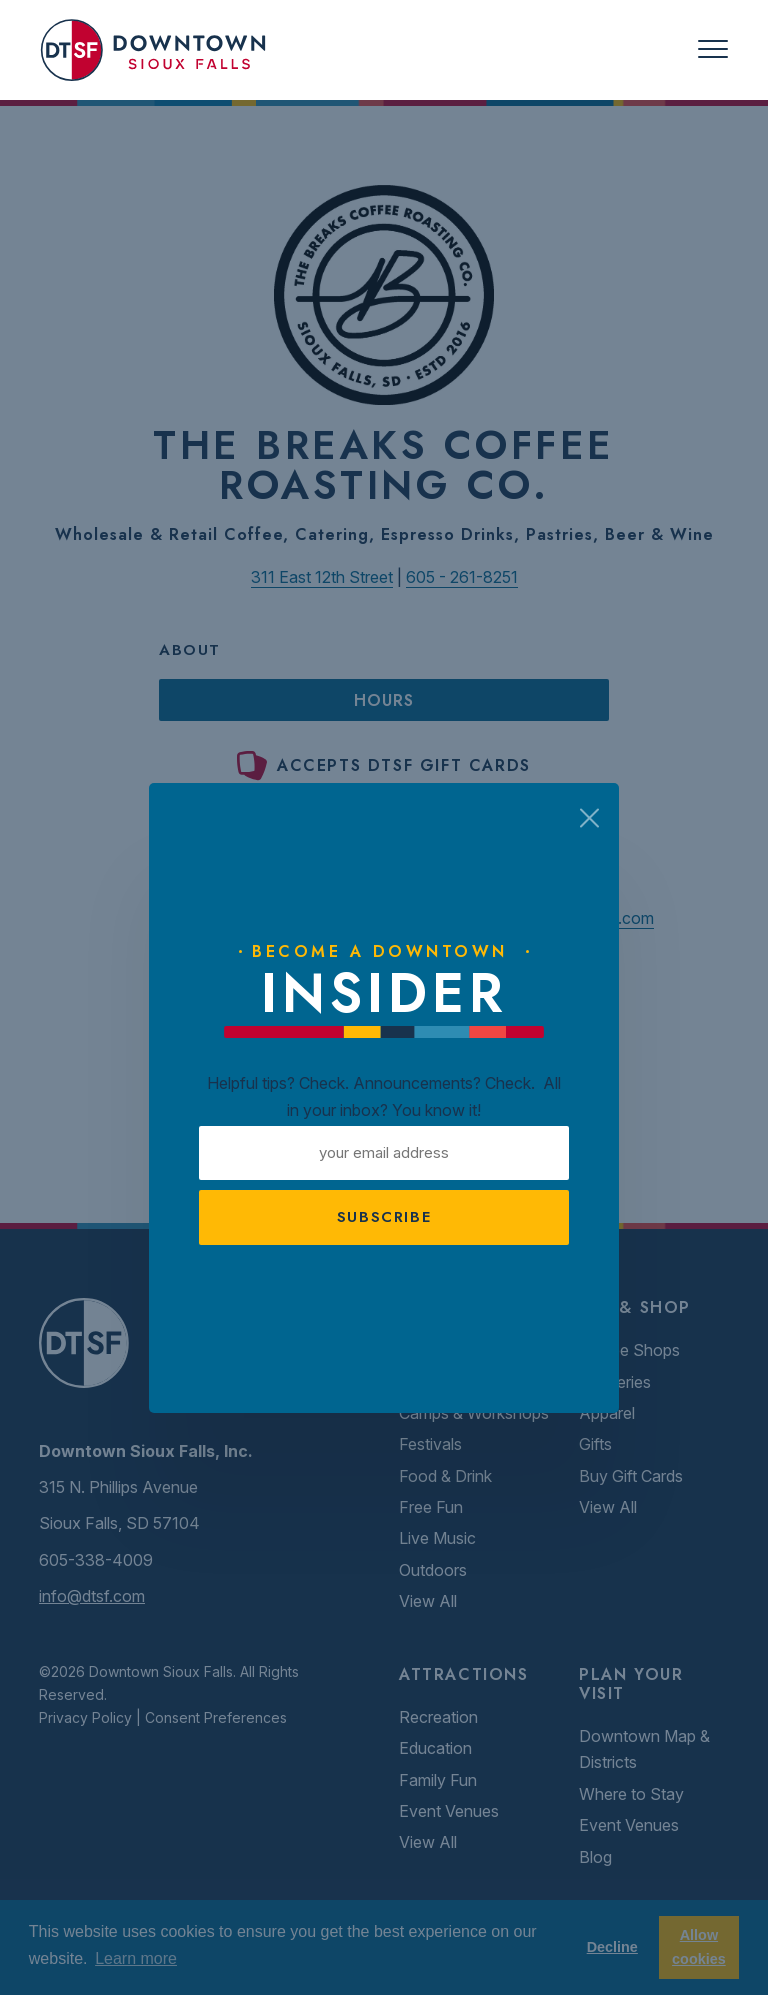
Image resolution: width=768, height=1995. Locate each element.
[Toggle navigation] (713, 49)
